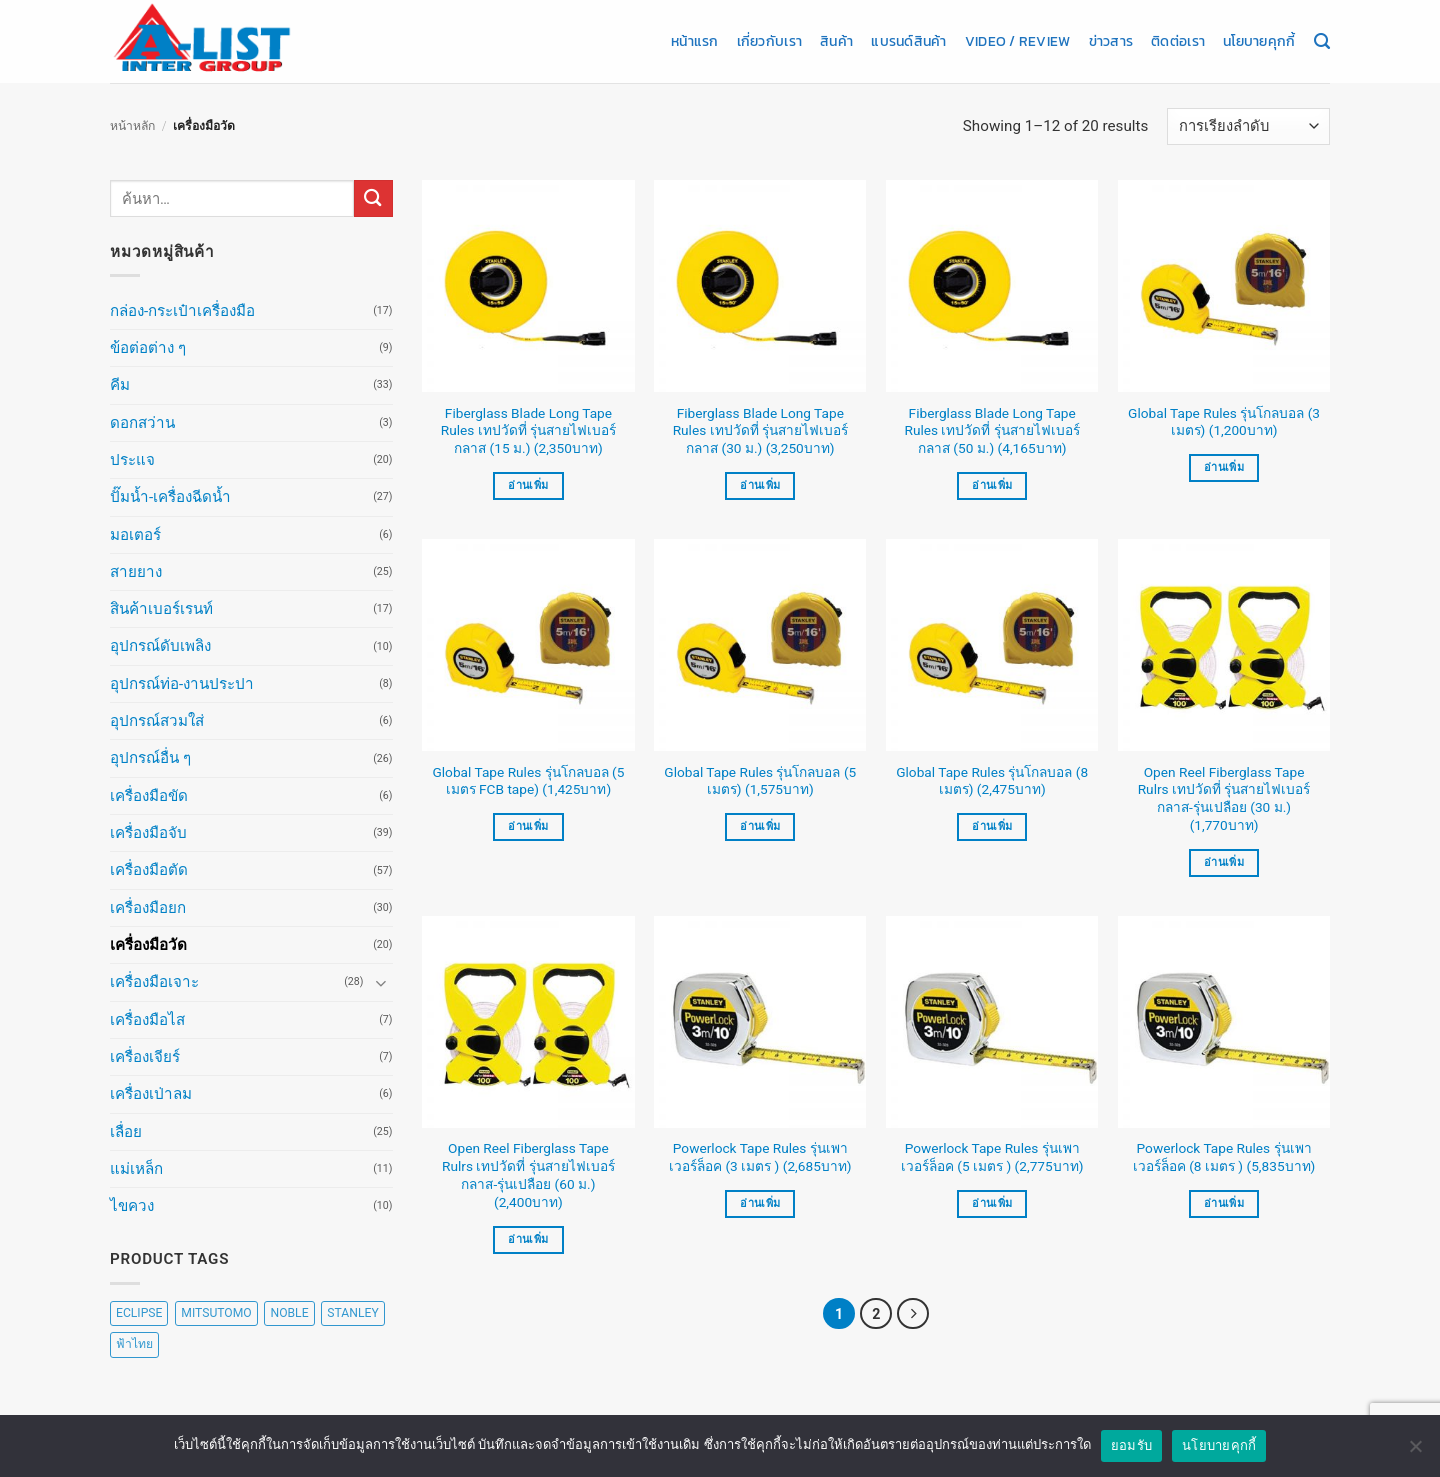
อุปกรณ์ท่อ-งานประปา (182, 684)
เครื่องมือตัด (149, 870)
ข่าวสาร (1111, 41)
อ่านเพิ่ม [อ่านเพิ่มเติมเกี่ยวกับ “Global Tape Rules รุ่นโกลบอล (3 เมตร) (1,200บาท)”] (1224, 467)
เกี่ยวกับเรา (769, 41)
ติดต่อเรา (1178, 41)
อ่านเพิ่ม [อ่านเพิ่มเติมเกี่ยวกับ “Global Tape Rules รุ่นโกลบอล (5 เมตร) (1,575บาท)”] (760, 826)
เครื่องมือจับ (148, 833)
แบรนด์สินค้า (908, 41)
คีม (120, 385)
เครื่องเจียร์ (145, 1057)
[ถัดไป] (913, 1314)
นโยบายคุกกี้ (1259, 41)
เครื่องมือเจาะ (154, 982)
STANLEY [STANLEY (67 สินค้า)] (352, 1313)
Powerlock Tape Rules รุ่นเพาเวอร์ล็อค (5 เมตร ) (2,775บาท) (992, 1157)
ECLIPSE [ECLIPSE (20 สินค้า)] (139, 1313)
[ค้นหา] (1322, 42)
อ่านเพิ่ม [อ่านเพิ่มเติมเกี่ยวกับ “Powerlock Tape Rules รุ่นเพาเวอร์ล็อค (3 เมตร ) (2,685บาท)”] (760, 1203)
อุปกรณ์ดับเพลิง (160, 646)
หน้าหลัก (132, 126)
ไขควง (132, 1206)
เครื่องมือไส (147, 1020)
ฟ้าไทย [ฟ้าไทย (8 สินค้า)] (134, 1344)
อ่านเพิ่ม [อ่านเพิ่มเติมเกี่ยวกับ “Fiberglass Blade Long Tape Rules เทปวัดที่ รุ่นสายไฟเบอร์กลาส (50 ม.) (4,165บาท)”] (992, 485)
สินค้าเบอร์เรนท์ (161, 609)
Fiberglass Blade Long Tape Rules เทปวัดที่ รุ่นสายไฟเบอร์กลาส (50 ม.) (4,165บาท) (992, 431)
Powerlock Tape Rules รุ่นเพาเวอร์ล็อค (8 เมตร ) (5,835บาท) (1224, 1157)
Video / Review (1018, 41)
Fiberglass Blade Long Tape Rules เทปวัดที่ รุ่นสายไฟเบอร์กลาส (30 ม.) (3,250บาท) (760, 431)
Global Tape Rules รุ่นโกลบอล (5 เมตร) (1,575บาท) (760, 781)
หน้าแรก (695, 41)
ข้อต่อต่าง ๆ (148, 348)
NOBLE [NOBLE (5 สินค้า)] (289, 1313)
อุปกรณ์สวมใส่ (157, 721)
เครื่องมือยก (148, 908)
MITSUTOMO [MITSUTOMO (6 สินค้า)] (216, 1313)
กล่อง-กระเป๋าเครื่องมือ (182, 311)
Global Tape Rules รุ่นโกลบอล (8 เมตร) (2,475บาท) (992, 781)
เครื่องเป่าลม (151, 1094)
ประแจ (132, 460)
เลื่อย (126, 1132)
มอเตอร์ (135, 535)
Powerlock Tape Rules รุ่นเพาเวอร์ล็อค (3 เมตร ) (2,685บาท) (760, 1157)
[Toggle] (381, 982)
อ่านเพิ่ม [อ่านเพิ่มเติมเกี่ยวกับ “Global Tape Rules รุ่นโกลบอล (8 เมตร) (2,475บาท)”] (992, 826)
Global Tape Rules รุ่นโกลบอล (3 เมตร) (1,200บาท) (1224, 422)
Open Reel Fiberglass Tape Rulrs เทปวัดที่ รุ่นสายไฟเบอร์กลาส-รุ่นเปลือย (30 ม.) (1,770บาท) (1224, 798)
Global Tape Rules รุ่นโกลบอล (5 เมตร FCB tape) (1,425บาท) (528, 781)
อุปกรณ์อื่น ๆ (150, 758)
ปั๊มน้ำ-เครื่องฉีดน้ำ (170, 497)
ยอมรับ (1131, 1445)
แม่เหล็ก (136, 1169)
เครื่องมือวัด (148, 945)
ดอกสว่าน (142, 423)
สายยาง (136, 572)
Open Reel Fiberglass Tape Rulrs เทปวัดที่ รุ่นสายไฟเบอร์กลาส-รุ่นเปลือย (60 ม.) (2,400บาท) (528, 1174)
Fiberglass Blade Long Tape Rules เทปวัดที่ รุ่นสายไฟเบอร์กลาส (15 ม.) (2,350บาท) (528, 431)
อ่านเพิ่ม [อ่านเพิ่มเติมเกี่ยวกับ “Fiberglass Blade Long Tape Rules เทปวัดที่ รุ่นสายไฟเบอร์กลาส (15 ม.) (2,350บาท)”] (528, 485)
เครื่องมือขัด (149, 796)
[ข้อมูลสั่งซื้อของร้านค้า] (1248, 126)
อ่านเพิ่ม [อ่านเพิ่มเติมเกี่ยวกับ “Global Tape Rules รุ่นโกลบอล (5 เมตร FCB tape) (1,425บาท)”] (528, 826)
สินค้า (836, 41)
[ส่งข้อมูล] (373, 198)
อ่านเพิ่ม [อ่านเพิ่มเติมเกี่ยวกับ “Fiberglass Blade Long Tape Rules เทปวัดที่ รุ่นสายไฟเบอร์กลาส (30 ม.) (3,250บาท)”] (760, 485)
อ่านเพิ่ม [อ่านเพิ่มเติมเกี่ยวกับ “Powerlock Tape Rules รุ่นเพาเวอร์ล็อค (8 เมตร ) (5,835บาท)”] (1224, 1203)
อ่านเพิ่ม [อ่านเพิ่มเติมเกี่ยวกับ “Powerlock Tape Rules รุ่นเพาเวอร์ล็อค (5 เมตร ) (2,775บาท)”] (992, 1203)
